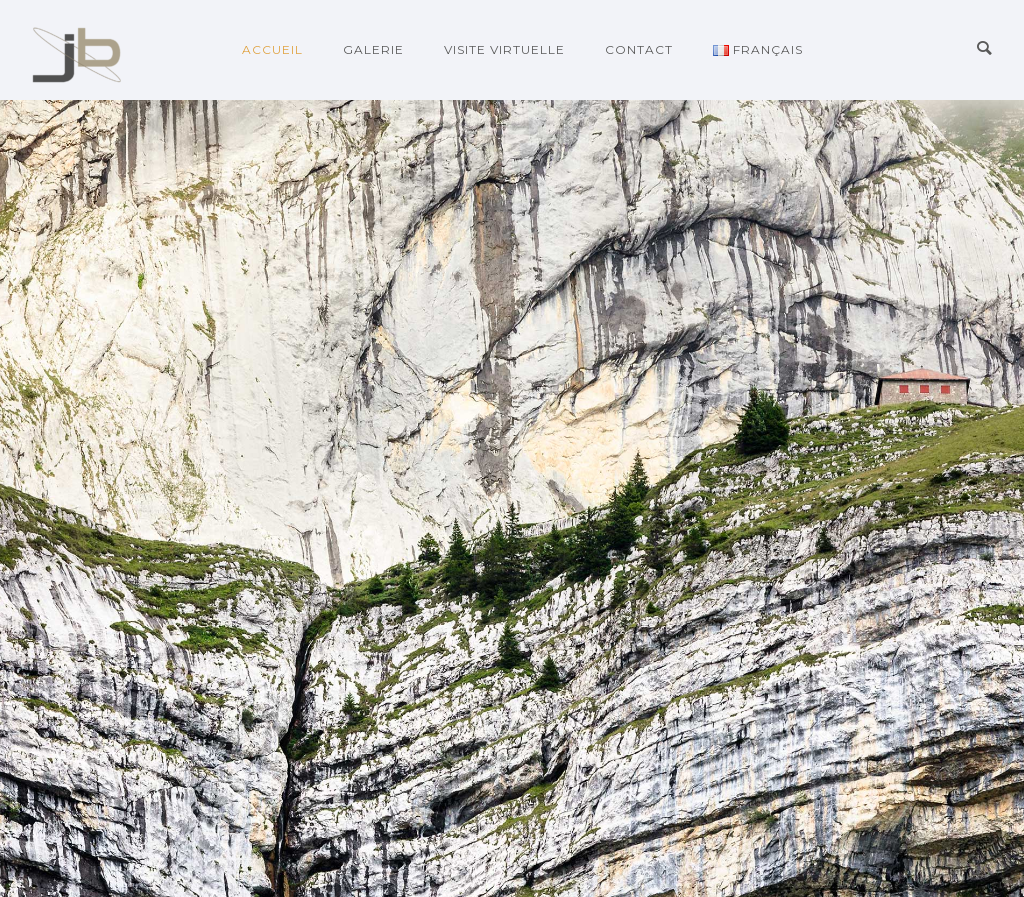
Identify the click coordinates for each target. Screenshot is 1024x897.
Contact (639, 49)
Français (758, 49)
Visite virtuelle (504, 49)
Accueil (272, 49)
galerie (373, 49)
